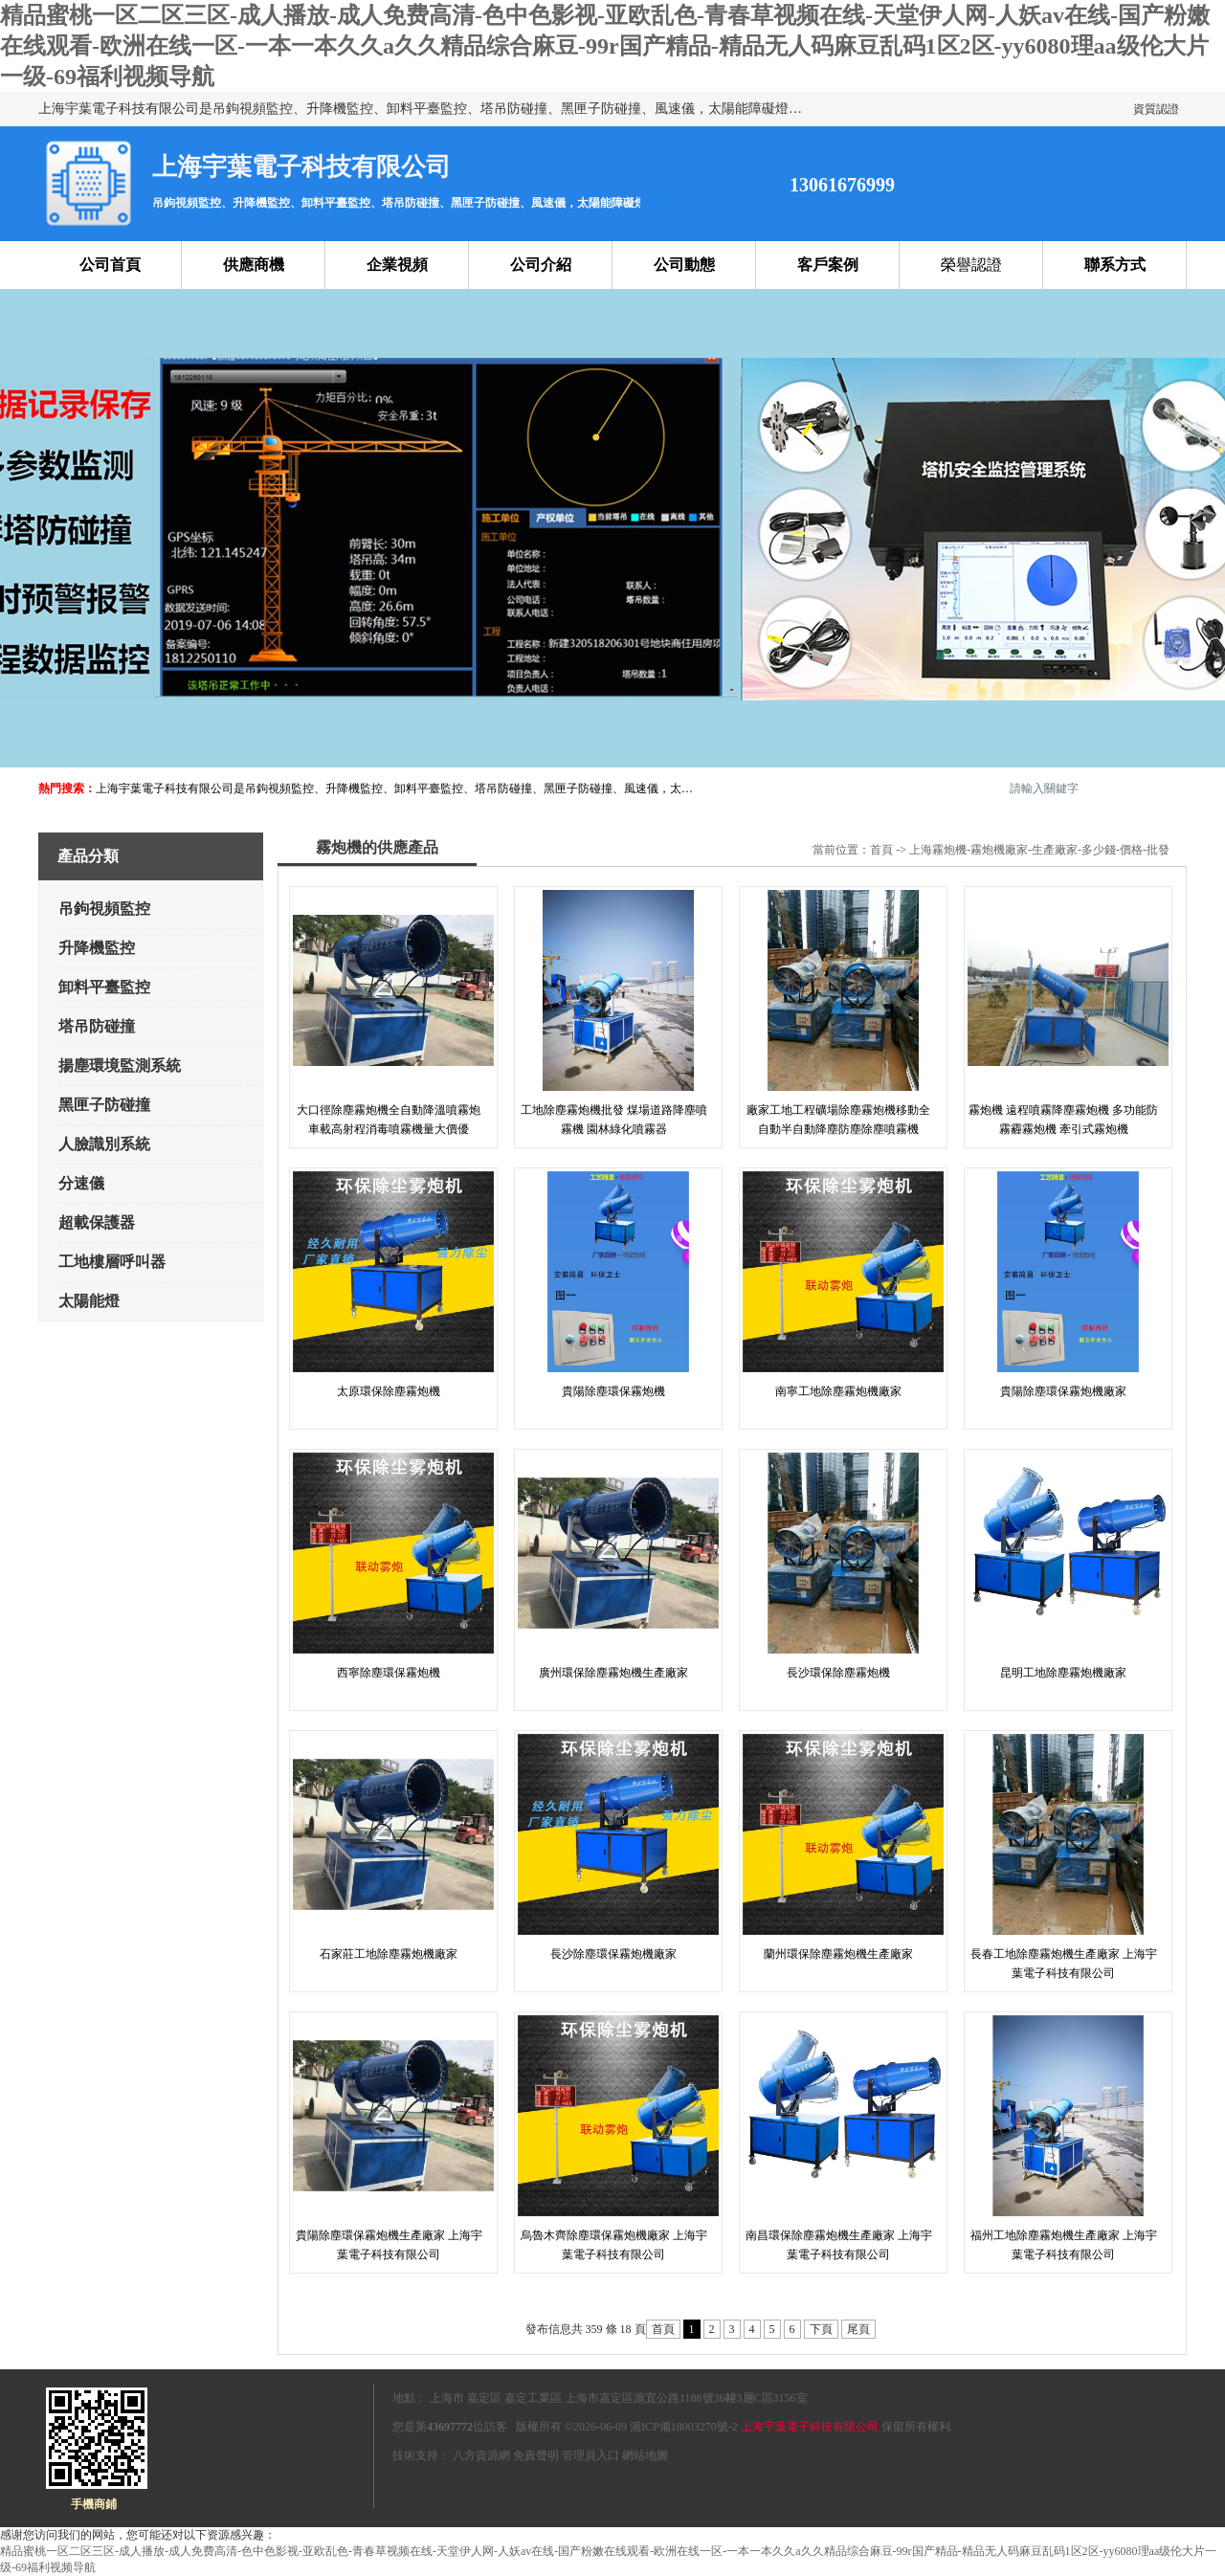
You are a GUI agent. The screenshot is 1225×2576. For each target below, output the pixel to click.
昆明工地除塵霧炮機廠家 (1063, 1672)
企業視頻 (397, 264)
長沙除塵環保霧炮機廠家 (613, 1954)
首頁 (881, 849)
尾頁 (858, 2329)
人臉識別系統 (104, 1144)
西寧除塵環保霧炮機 (388, 1672)
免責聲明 (536, 2455)
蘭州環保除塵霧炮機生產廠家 (838, 1954)
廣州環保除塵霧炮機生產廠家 (613, 1672)
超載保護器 (96, 1222)
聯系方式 (1115, 264)
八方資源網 (481, 2455)
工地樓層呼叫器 (112, 1262)
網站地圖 (645, 2455)
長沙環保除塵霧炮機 (838, 1672)
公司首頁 (110, 264)
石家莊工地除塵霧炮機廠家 (388, 1954)
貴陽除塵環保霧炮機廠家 (1063, 1391)
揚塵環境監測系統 (119, 1065)
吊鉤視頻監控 (104, 908)
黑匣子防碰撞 (104, 1105)
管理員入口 (590, 2455)
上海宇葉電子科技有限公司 (810, 2426)
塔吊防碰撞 (96, 1026)
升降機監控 (96, 948)
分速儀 (81, 1183)
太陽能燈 (89, 1301)
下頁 (821, 2329)
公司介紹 (540, 264)
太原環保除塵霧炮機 (388, 1391)
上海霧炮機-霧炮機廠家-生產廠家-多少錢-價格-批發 (1039, 849)
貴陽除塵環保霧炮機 (613, 1391)
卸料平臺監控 (104, 987)
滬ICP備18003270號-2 (684, 2426)
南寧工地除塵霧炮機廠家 (838, 1391)
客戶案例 (827, 264)
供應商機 (253, 264)
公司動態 (684, 264)
